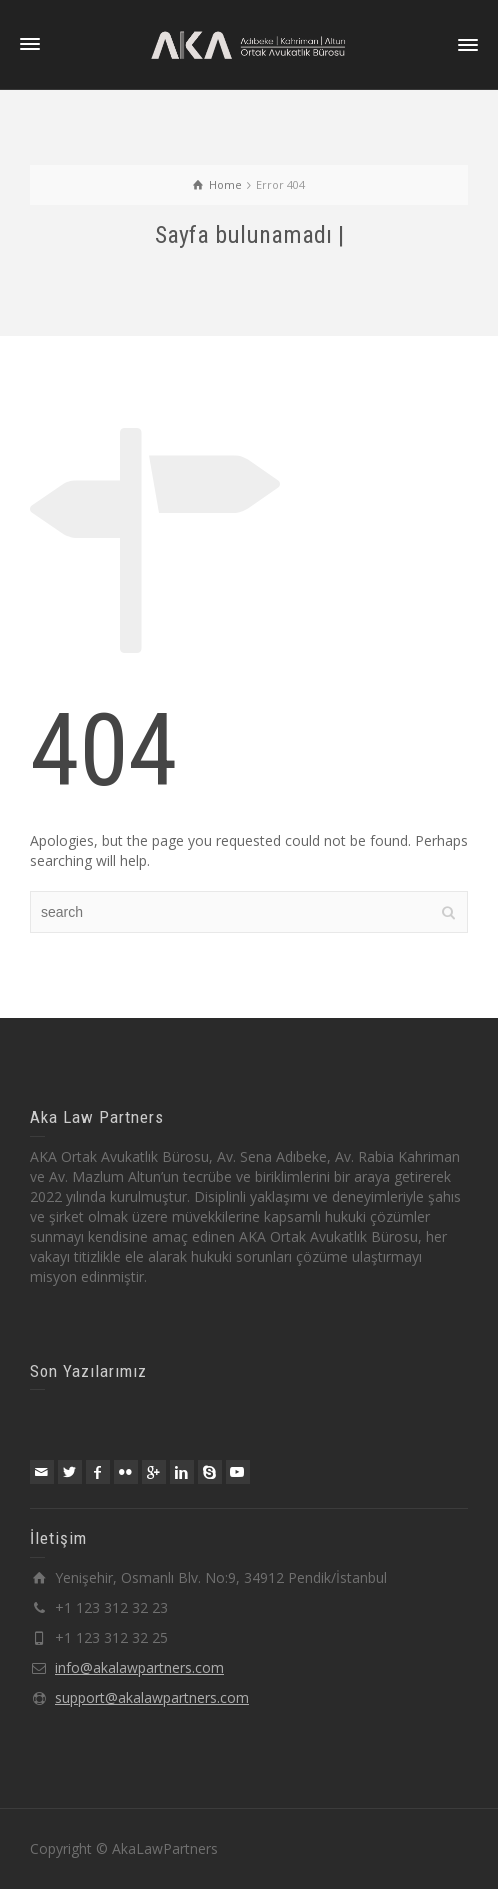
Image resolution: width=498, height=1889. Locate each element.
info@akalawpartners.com (139, 1667)
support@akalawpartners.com (152, 1697)
